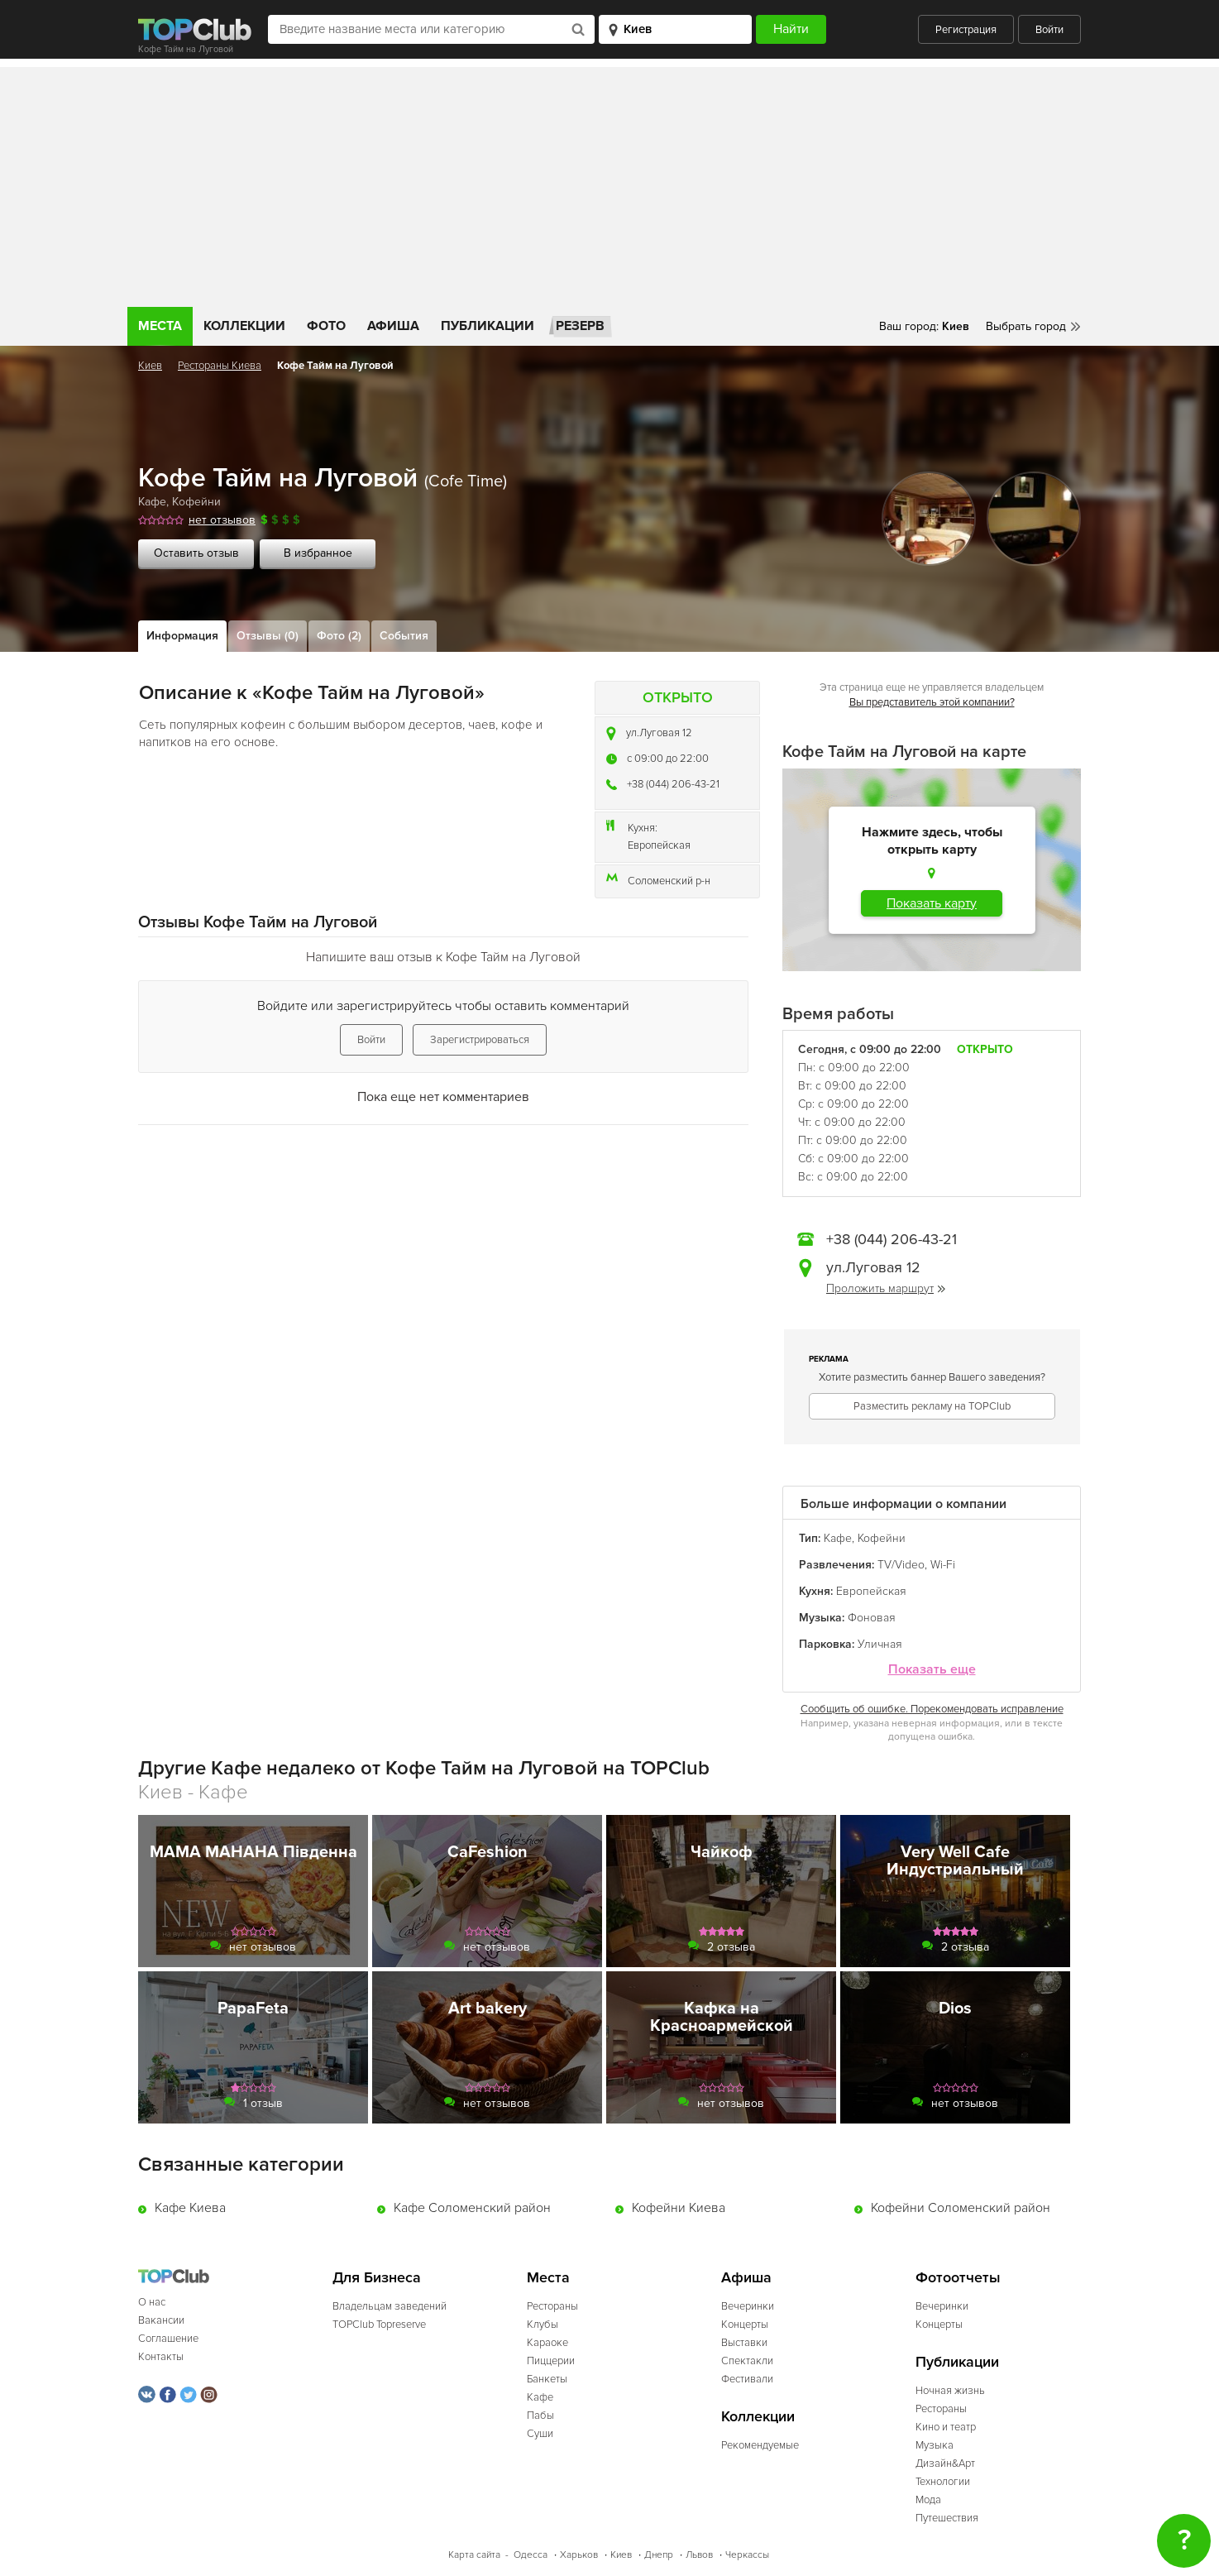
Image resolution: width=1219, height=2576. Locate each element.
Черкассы (747, 2555)
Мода (928, 2500)
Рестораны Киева (219, 365)
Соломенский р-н (669, 881)
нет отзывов (222, 520)
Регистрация (966, 29)
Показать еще (932, 1670)
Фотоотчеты (958, 2277)
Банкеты (547, 2379)
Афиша (393, 326)
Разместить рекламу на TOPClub (932, 1406)
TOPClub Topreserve (379, 2324)
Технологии (942, 2481)
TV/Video (901, 1565)
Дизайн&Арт (945, 2463)
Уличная (880, 1644)
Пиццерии (551, 2361)
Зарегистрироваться (479, 1039)
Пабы (540, 2415)
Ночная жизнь (950, 2390)
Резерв (580, 326)
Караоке (547, 2342)
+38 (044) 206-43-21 (673, 784)
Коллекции (244, 326)
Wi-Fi (942, 1565)
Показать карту (932, 903)
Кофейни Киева (678, 2208)
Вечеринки (747, 2306)
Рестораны (552, 2306)
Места (160, 326)
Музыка (934, 2445)
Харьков (579, 2555)
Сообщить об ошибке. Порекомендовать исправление (932, 1709)
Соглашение (168, 2338)
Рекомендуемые (760, 2445)
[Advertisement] (609, 183)
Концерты (744, 2324)
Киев (150, 365)
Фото (326, 326)
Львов (699, 2555)
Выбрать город (1026, 326)
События (404, 636)
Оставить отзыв (196, 553)
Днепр (658, 2555)
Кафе (152, 502)
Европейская (659, 845)
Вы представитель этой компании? (932, 702)
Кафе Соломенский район (472, 2208)
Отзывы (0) (268, 636)
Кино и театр (945, 2427)
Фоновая (872, 1618)
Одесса (530, 2555)
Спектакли (747, 2361)
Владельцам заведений (389, 2306)
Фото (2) (339, 636)
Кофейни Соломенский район (960, 2208)
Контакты (161, 2356)
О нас (151, 2302)
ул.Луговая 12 (659, 733)
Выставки (744, 2342)
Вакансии (161, 2320)
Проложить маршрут (885, 1288)
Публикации (487, 326)
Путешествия (946, 2518)
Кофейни (196, 502)
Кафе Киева (190, 2208)
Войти (1049, 29)
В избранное (318, 553)
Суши (540, 2433)
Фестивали (747, 2379)
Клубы (542, 2324)
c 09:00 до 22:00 (668, 758)
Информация (182, 636)
